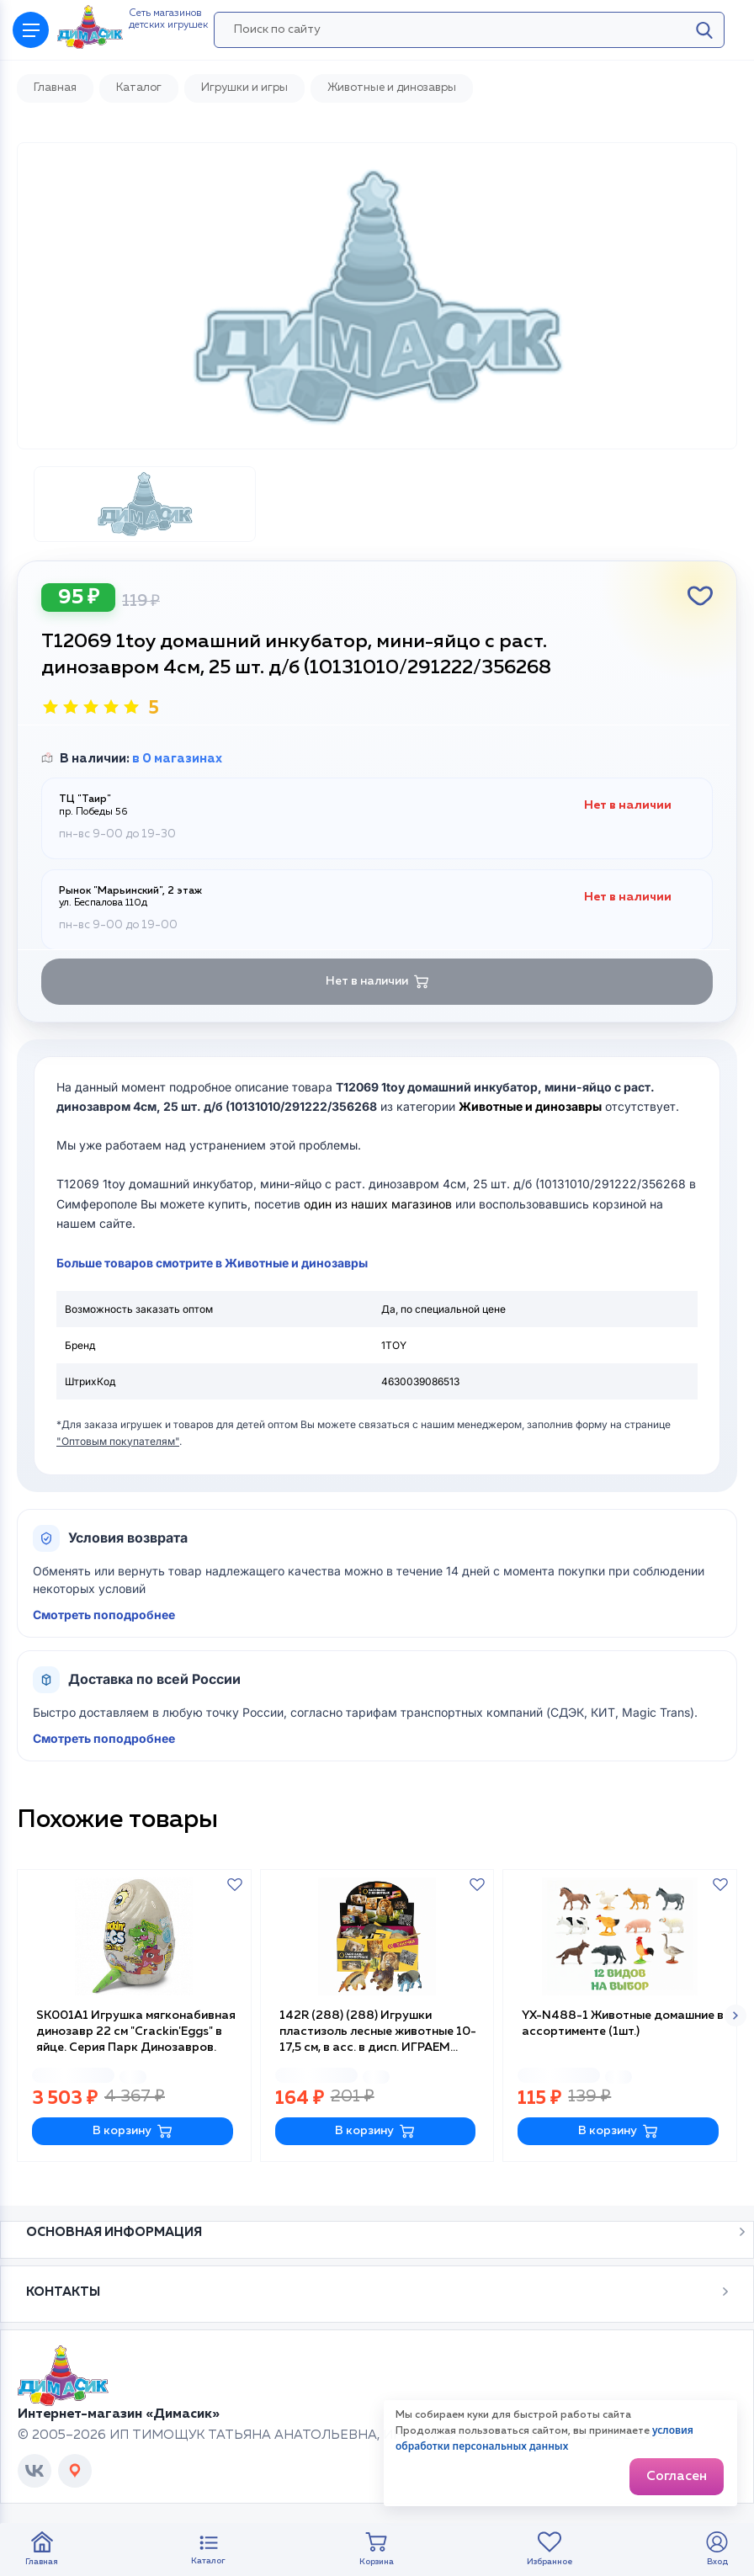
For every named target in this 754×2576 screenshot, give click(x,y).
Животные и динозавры (530, 1106)
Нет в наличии (377, 982)
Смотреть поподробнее (104, 1614)
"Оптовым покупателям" (117, 1441)
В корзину (133, 2131)
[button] (735, 2015)
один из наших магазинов (378, 1204)
